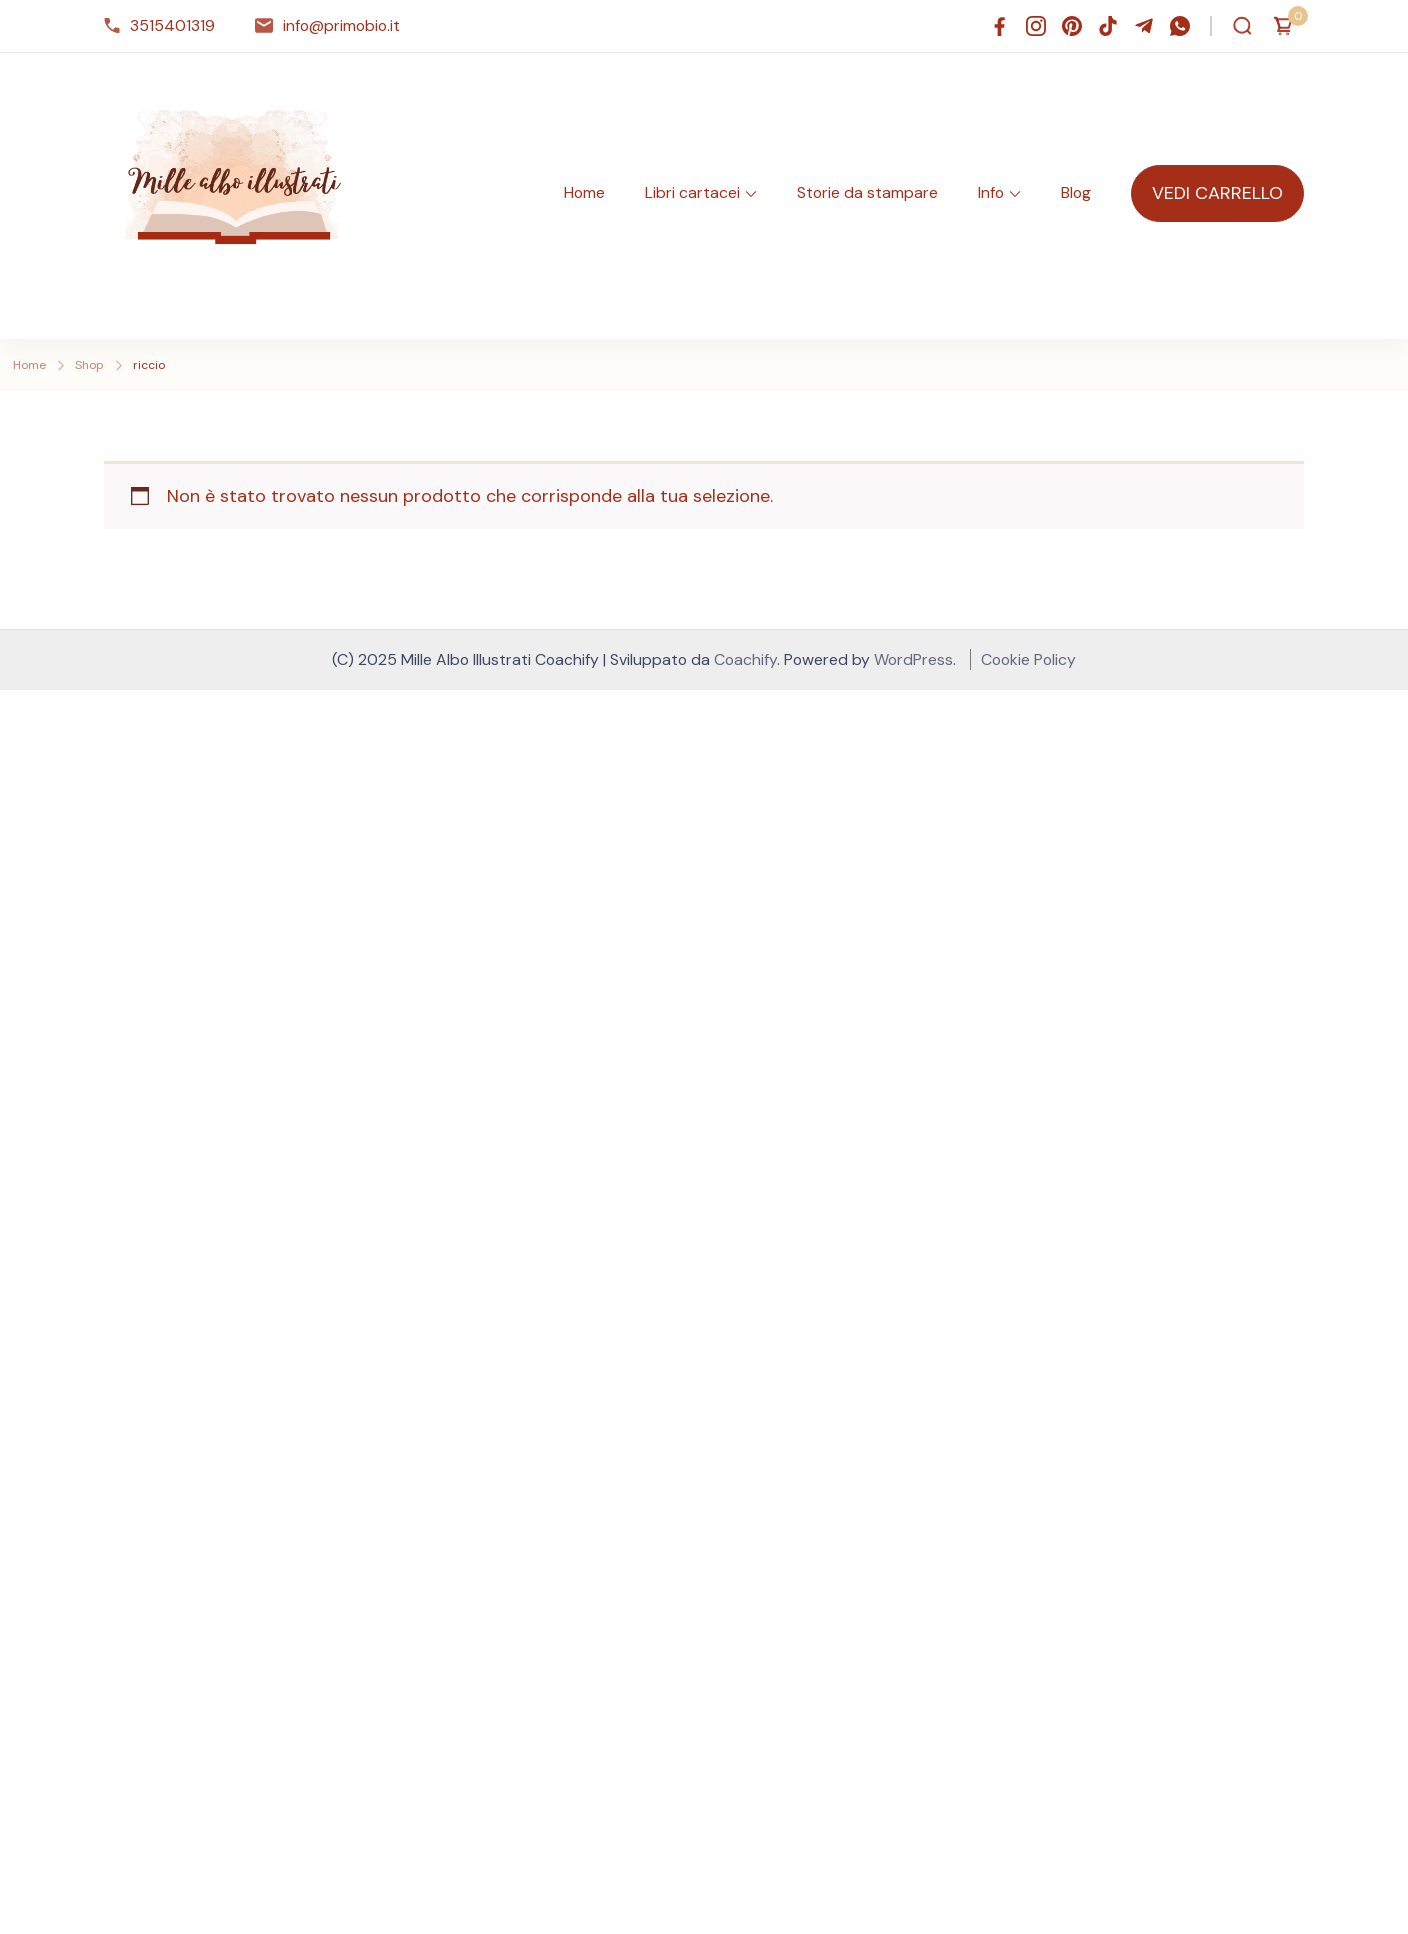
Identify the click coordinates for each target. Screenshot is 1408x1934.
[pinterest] (1072, 26)
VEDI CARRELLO (1217, 193)
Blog (1076, 192)
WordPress (913, 659)
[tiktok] (1108, 26)
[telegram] (1144, 26)
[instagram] (1036, 26)
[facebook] (1000, 26)
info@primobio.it (341, 25)
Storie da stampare (867, 192)
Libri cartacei (692, 192)
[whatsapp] (1180, 26)
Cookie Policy (1028, 659)
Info (991, 192)
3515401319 (172, 25)
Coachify (745, 659)
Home (584, 192)
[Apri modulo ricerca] (1242, 26)
